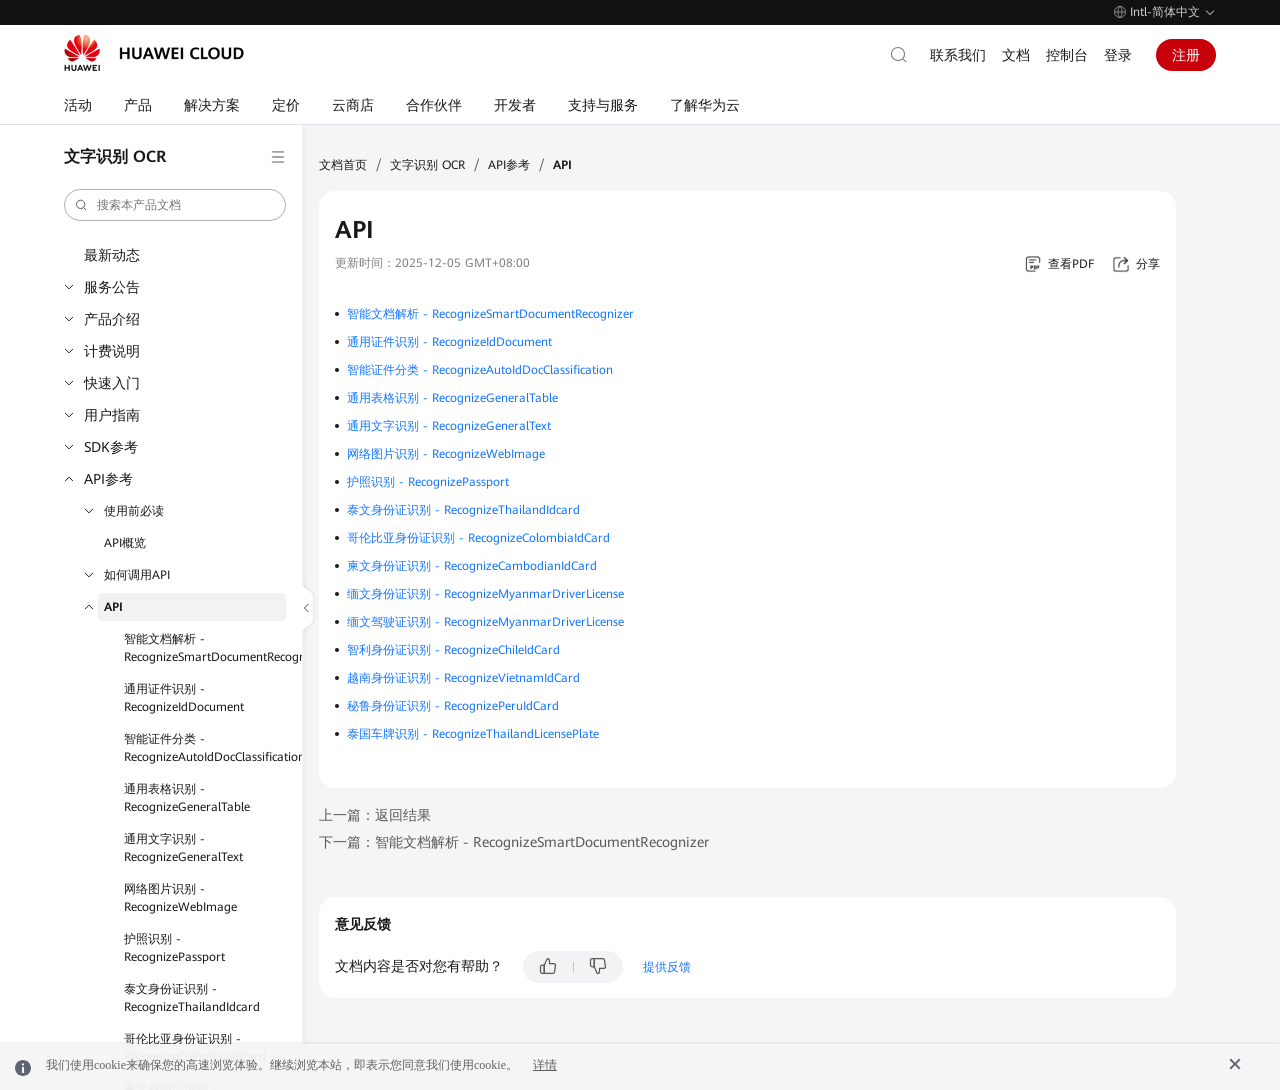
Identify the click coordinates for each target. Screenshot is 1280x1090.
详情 (545, 1065)
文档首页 (343, 165)
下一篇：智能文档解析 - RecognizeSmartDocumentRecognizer (514, 842)
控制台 (1067, 55)
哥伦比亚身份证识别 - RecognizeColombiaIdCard (478, 538)
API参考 (108, 479)
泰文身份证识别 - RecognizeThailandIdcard (192, 998)
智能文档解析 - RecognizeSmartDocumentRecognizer (205, 648)
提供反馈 (667, 967)
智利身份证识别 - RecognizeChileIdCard (453, 650)
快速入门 (112, 383)
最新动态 (112, 255)
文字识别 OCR (427, 165)
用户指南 (112, 415)
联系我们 (958, 55)
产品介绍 (112, 319)
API (113, 607)
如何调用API (137, 575)
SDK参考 (111, 447)
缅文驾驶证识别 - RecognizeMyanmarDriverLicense (485, 622)
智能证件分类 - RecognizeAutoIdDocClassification (205, 748)
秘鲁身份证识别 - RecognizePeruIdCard (453, 706)
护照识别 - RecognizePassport (174, 948)
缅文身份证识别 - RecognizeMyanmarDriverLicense (485, 594)
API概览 (125, 543)
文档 (1016, 55)
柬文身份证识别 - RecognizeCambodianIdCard (472, 566)
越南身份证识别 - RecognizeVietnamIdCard (463, 678)
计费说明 (112, 351)
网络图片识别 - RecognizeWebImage (180, 898)
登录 (1118, 55)
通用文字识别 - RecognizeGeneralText (183, 848)
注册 (1186, 55)
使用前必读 (134, 511)
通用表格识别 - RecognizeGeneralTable (187, 798)
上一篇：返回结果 (375, 815)
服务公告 (112, 287)
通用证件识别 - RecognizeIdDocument (184, 698)
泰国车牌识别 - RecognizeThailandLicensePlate (473, 734)
